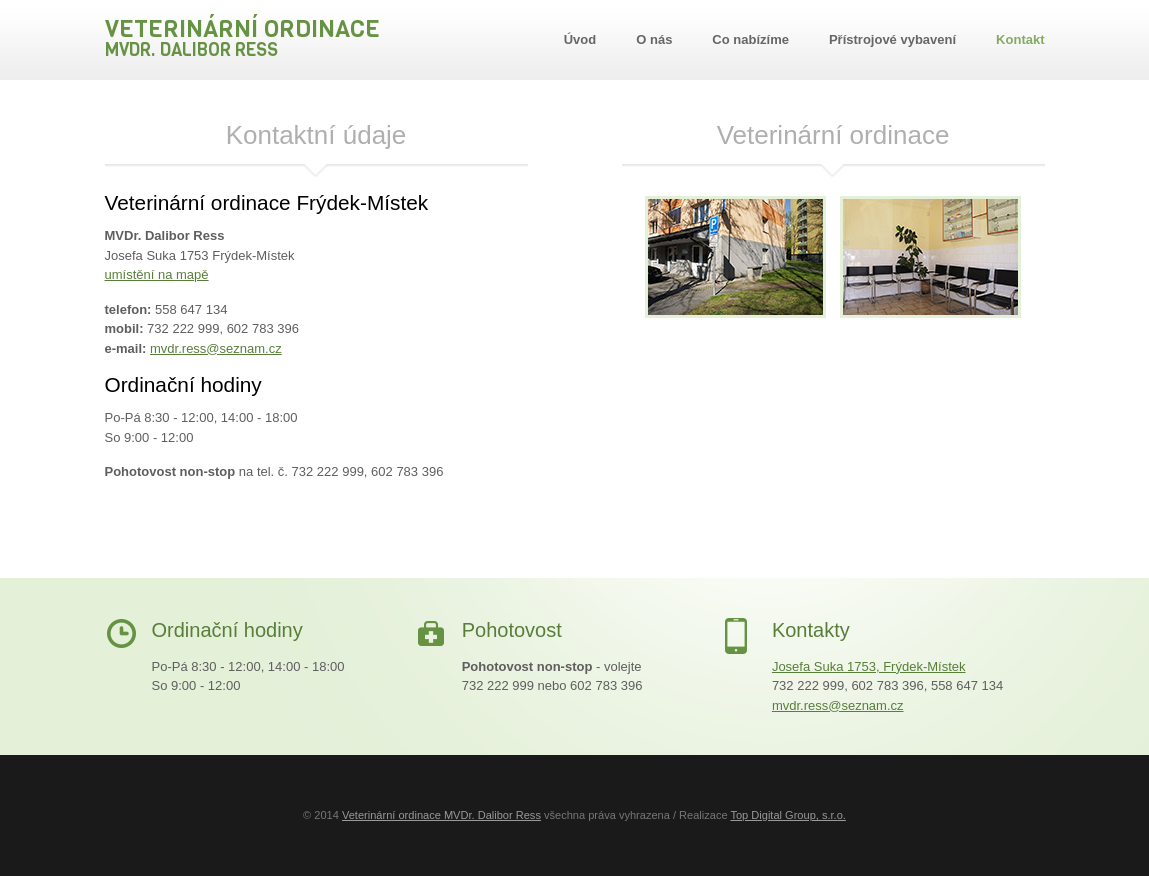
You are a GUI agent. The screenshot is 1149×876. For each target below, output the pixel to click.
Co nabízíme (750, 39)
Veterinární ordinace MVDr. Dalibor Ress (441, 815)
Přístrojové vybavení (892, 39)
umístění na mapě (157, 274)
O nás (654, 39)
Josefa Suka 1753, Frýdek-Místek (869, 666)
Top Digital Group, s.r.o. (787, 815)
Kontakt (1020, 39)
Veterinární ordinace (242, 36)
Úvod (580, 39)
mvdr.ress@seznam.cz (216, 348)
